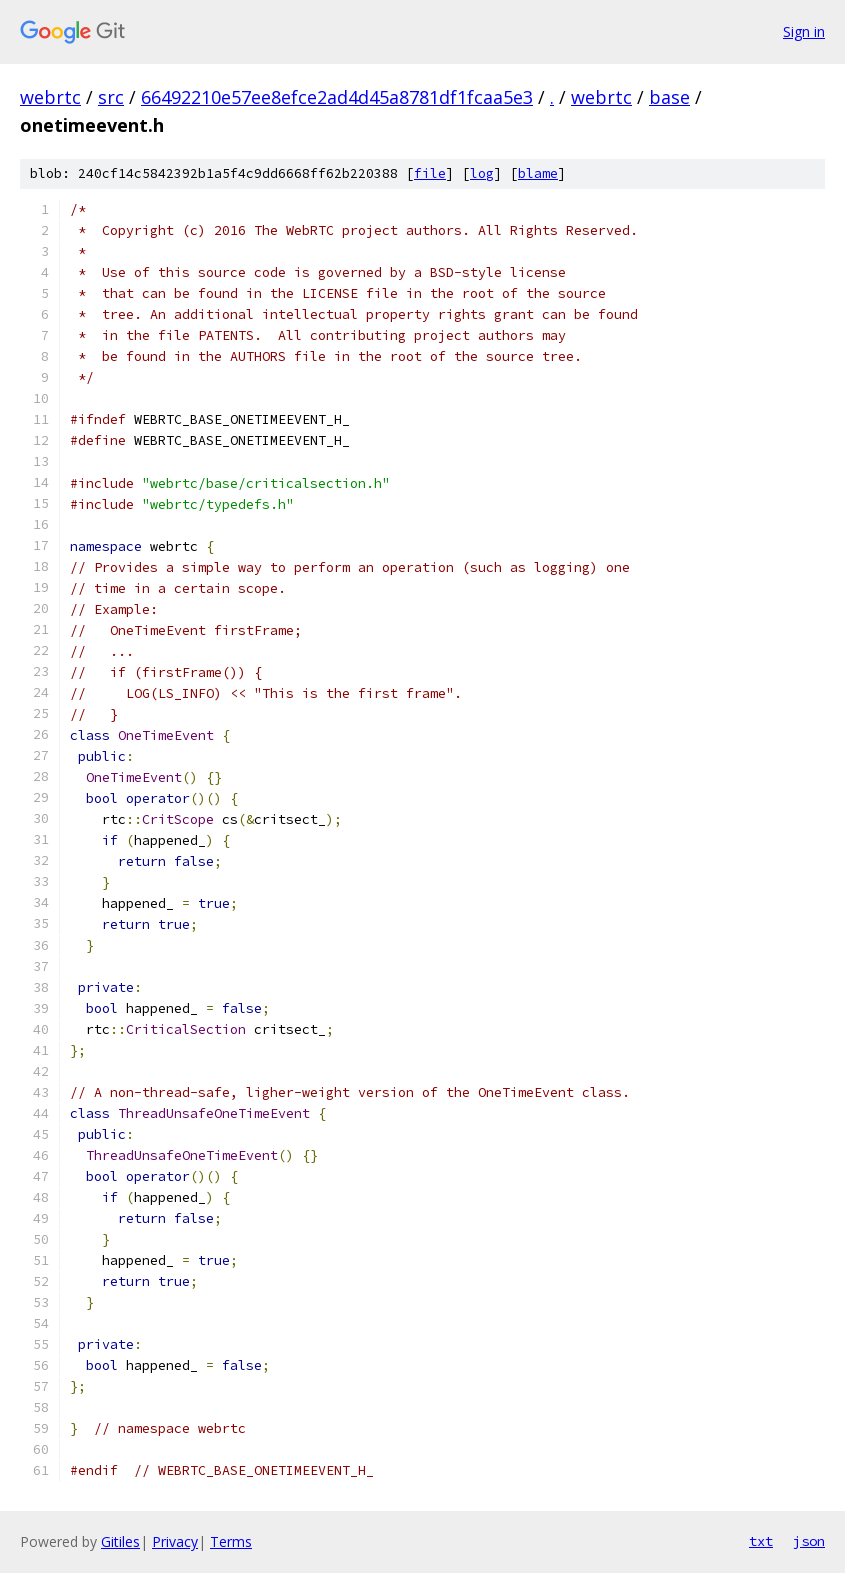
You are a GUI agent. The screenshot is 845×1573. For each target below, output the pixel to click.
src (111, 97)
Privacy (175, 1541)
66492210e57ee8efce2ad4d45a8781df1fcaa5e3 (337, 97)
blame (538, 173)
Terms (231, 1541)
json (809, 1541)
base (669, 97)
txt (761, 1541)
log (482, 173)
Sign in (804, 31)
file (430, 173)
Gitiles (120, 1541)
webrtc (50, 97)
